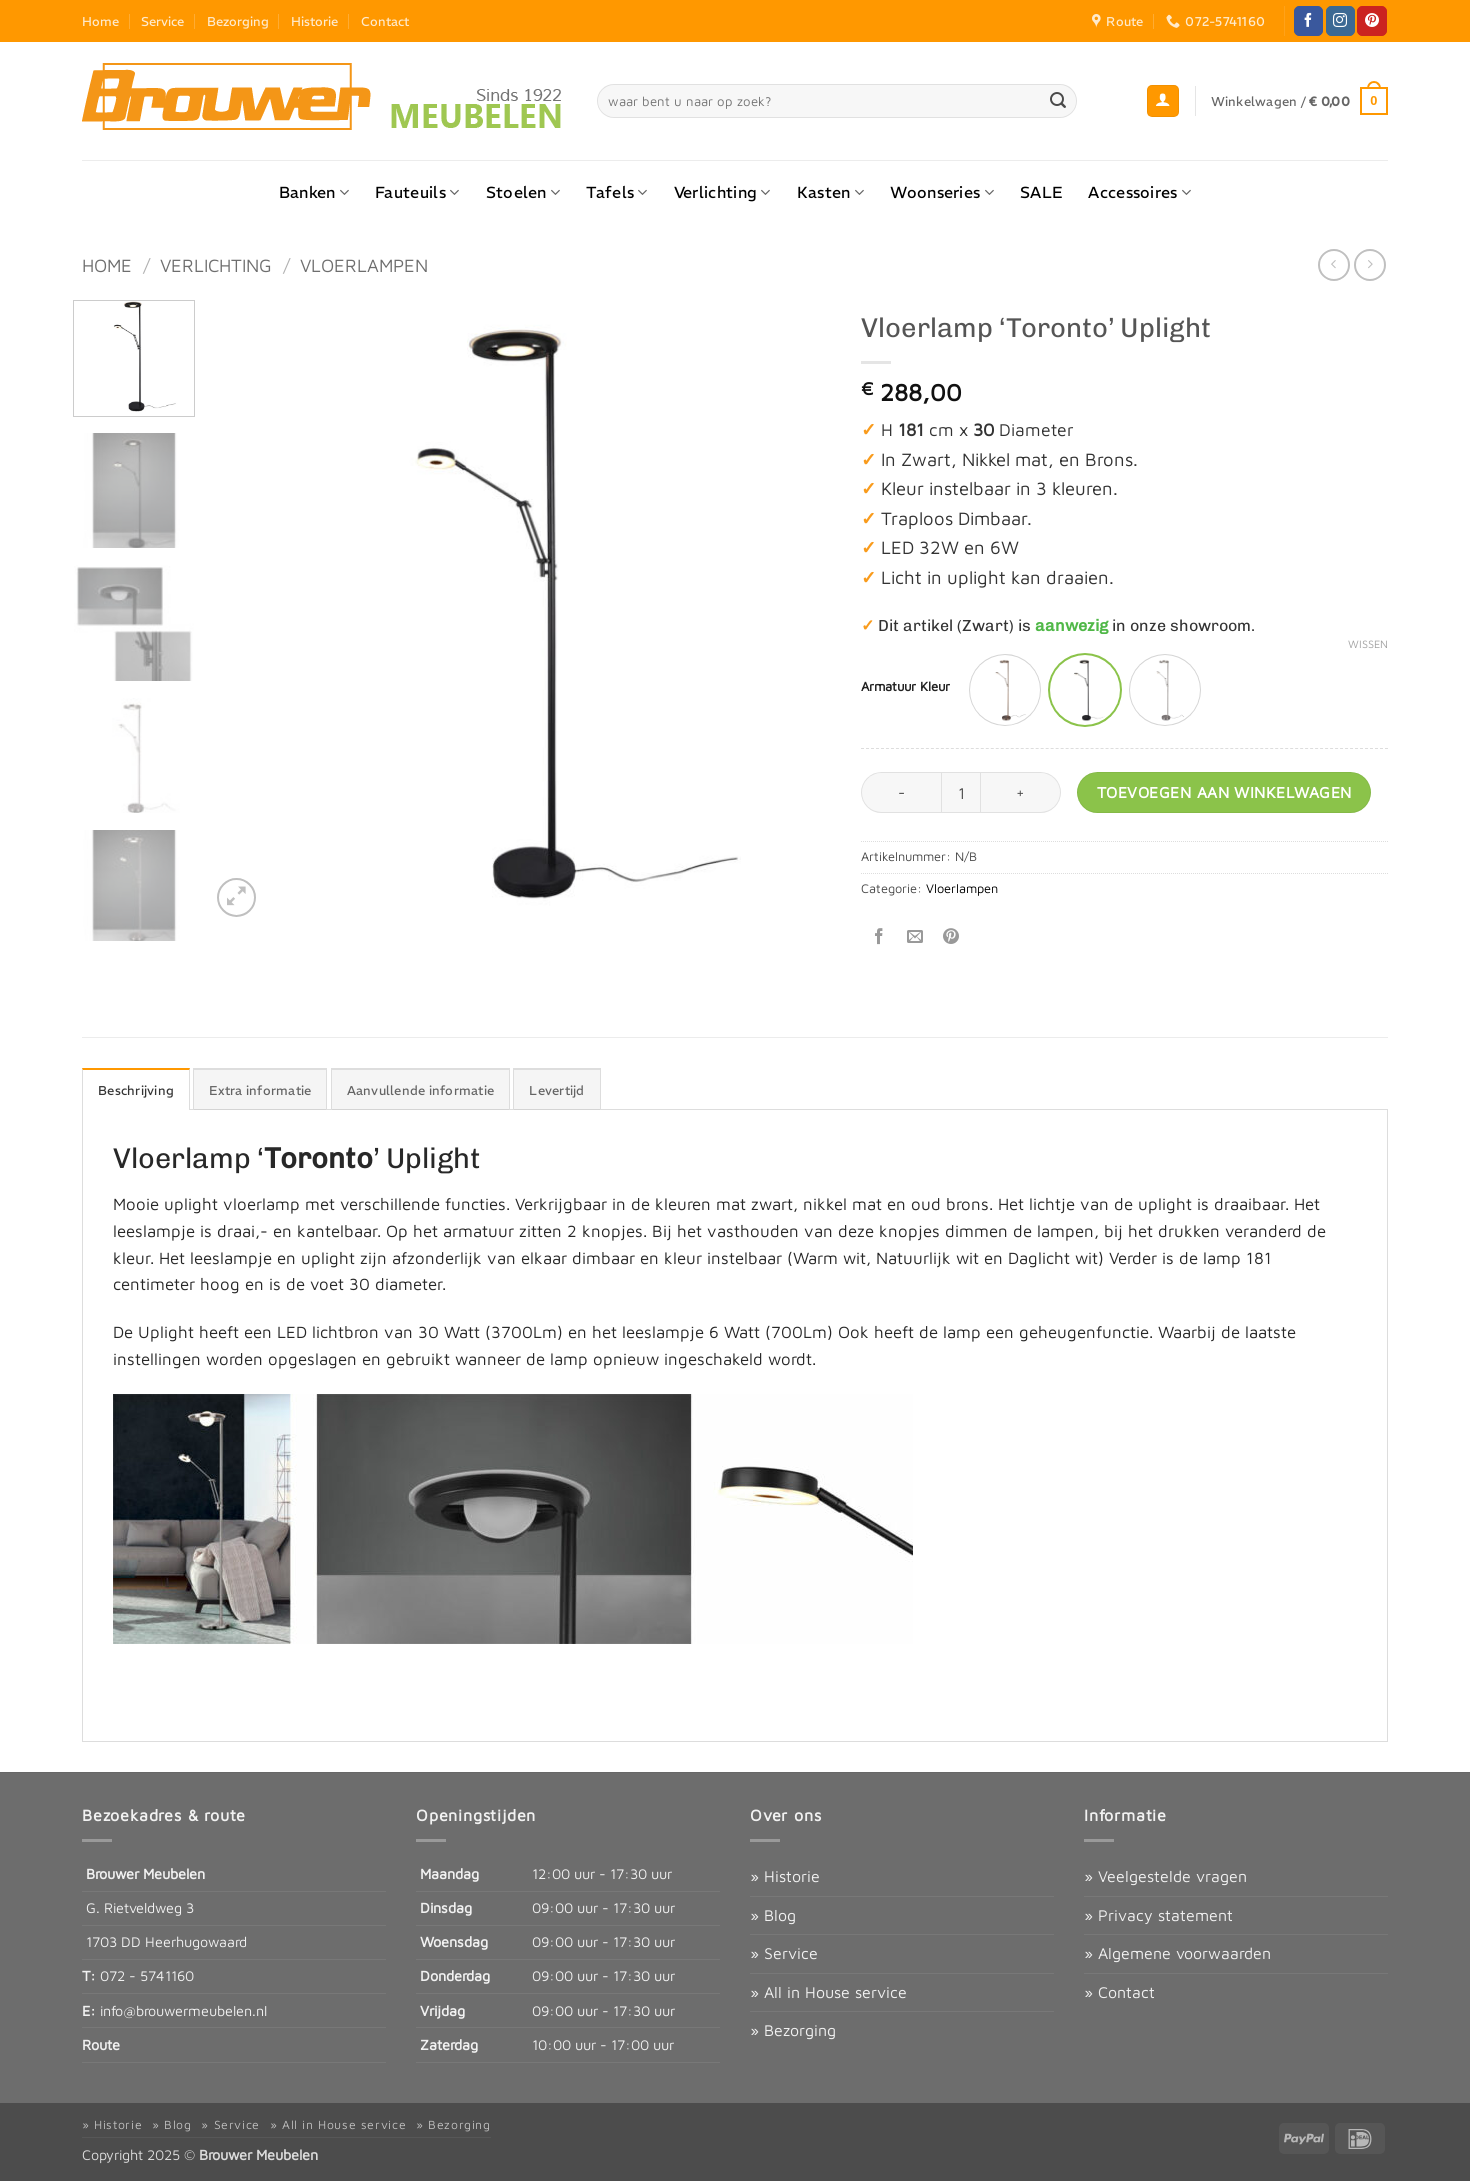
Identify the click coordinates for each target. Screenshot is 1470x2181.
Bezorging (238, 21)
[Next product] (1333, 264)
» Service (784, 1953)
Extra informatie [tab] (260, 1090)
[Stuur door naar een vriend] (915, 937)
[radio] (1005, 690)
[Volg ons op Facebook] (1308, 21)
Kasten (830, 192)
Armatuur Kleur (905, 687)
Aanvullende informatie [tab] (421, 1090)
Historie (314, 21)
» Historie (785, 1876)
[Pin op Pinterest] (951, 937)
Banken (314, 192)
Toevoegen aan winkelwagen (1224, 792)
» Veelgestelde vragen (1165, 1876)
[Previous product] (1369, 264)
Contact (385, 21)
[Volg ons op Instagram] (1340, 21)
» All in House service (828, 1992)
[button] (1163, 101)
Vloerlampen (364, 265)
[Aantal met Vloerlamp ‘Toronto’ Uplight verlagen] (901, 792)
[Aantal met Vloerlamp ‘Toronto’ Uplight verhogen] (1021, 792)
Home (100, 21)
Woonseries (942, 192)
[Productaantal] (961, 792)
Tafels (616, 192)
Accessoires (1139, 192)
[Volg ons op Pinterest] (1371, 21)
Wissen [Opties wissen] (1368, 643)
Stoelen (523, 192)
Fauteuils (417, 192)
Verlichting (722, 192)
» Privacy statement (1158, 1915)
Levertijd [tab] (556, 1090)
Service (162, 21)
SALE (1041, 192)
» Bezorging (793, 2030)
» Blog (773, 1915)
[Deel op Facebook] (879, 937)
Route (101, 2044)
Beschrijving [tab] (136, 1090)
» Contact (1119, 1992)
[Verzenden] (1059, 101)
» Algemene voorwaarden (1177, 1953)
